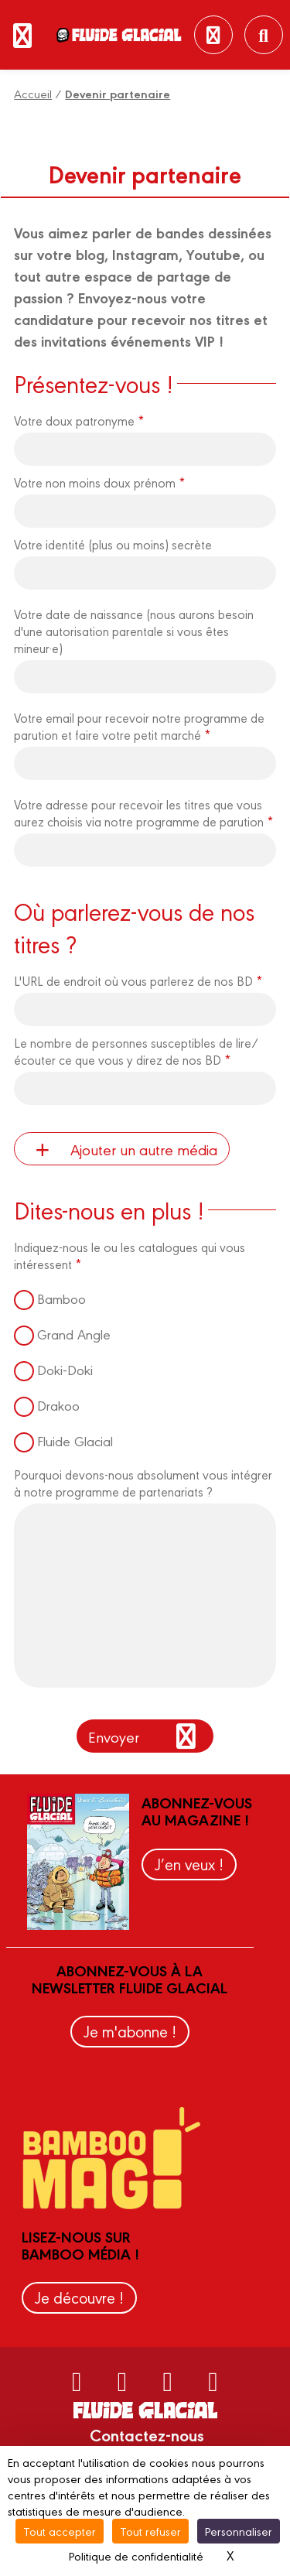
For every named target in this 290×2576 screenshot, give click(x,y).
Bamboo (61, 1298)
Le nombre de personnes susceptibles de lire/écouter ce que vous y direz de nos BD (136, 1051)
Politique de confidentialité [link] (136, 2555)
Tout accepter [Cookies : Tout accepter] (59, 2531)
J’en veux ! (189, 1863)
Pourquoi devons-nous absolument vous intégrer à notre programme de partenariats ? (143, 1483)
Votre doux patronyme (79, 420)
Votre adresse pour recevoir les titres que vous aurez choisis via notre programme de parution (143, 812)
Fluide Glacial (75, 1440)
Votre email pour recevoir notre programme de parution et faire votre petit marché (139, 726)
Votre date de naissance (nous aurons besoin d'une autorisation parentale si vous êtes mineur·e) (134, 630)
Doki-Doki (65, 1369)
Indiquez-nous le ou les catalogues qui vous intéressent (129, 1255)
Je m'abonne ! (130, 2030)
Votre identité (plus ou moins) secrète (113, 543)
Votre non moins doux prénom (99, 482)
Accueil (33, 93)
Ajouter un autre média (121, 1148)
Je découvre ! (79, 2297)
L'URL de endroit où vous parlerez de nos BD (138, 980)
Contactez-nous (147, 2434)
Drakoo (58, 1405)
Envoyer (145, 1736)
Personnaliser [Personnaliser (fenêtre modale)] (238, 2531)
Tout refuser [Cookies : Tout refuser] (150, 2531)
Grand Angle (74, 1333)
